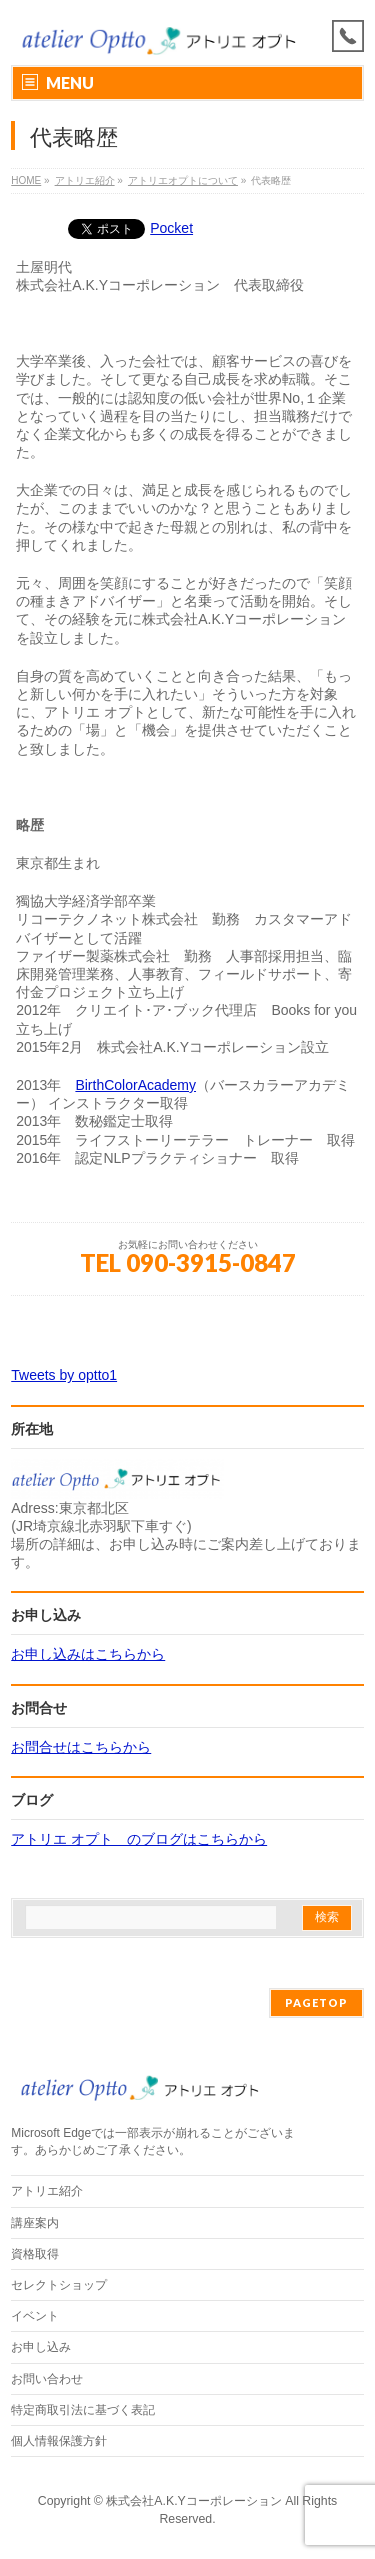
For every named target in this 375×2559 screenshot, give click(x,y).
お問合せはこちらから (81, 1747)
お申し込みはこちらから (88, 1654)
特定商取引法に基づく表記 (83, 2410)
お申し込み (41, 2347)
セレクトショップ (59, 2285)
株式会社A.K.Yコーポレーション (193, 2501)
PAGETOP (316, 2002)
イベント (35, 2316)
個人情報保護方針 (59, 2441)
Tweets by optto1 (64, 1375)
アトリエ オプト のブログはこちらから (139, 1839)
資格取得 (35, 2254)
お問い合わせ (47, 2379)
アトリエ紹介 (47, 2191)
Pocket (171, 228)
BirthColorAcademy (135, 1085)
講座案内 (35, 2223)
